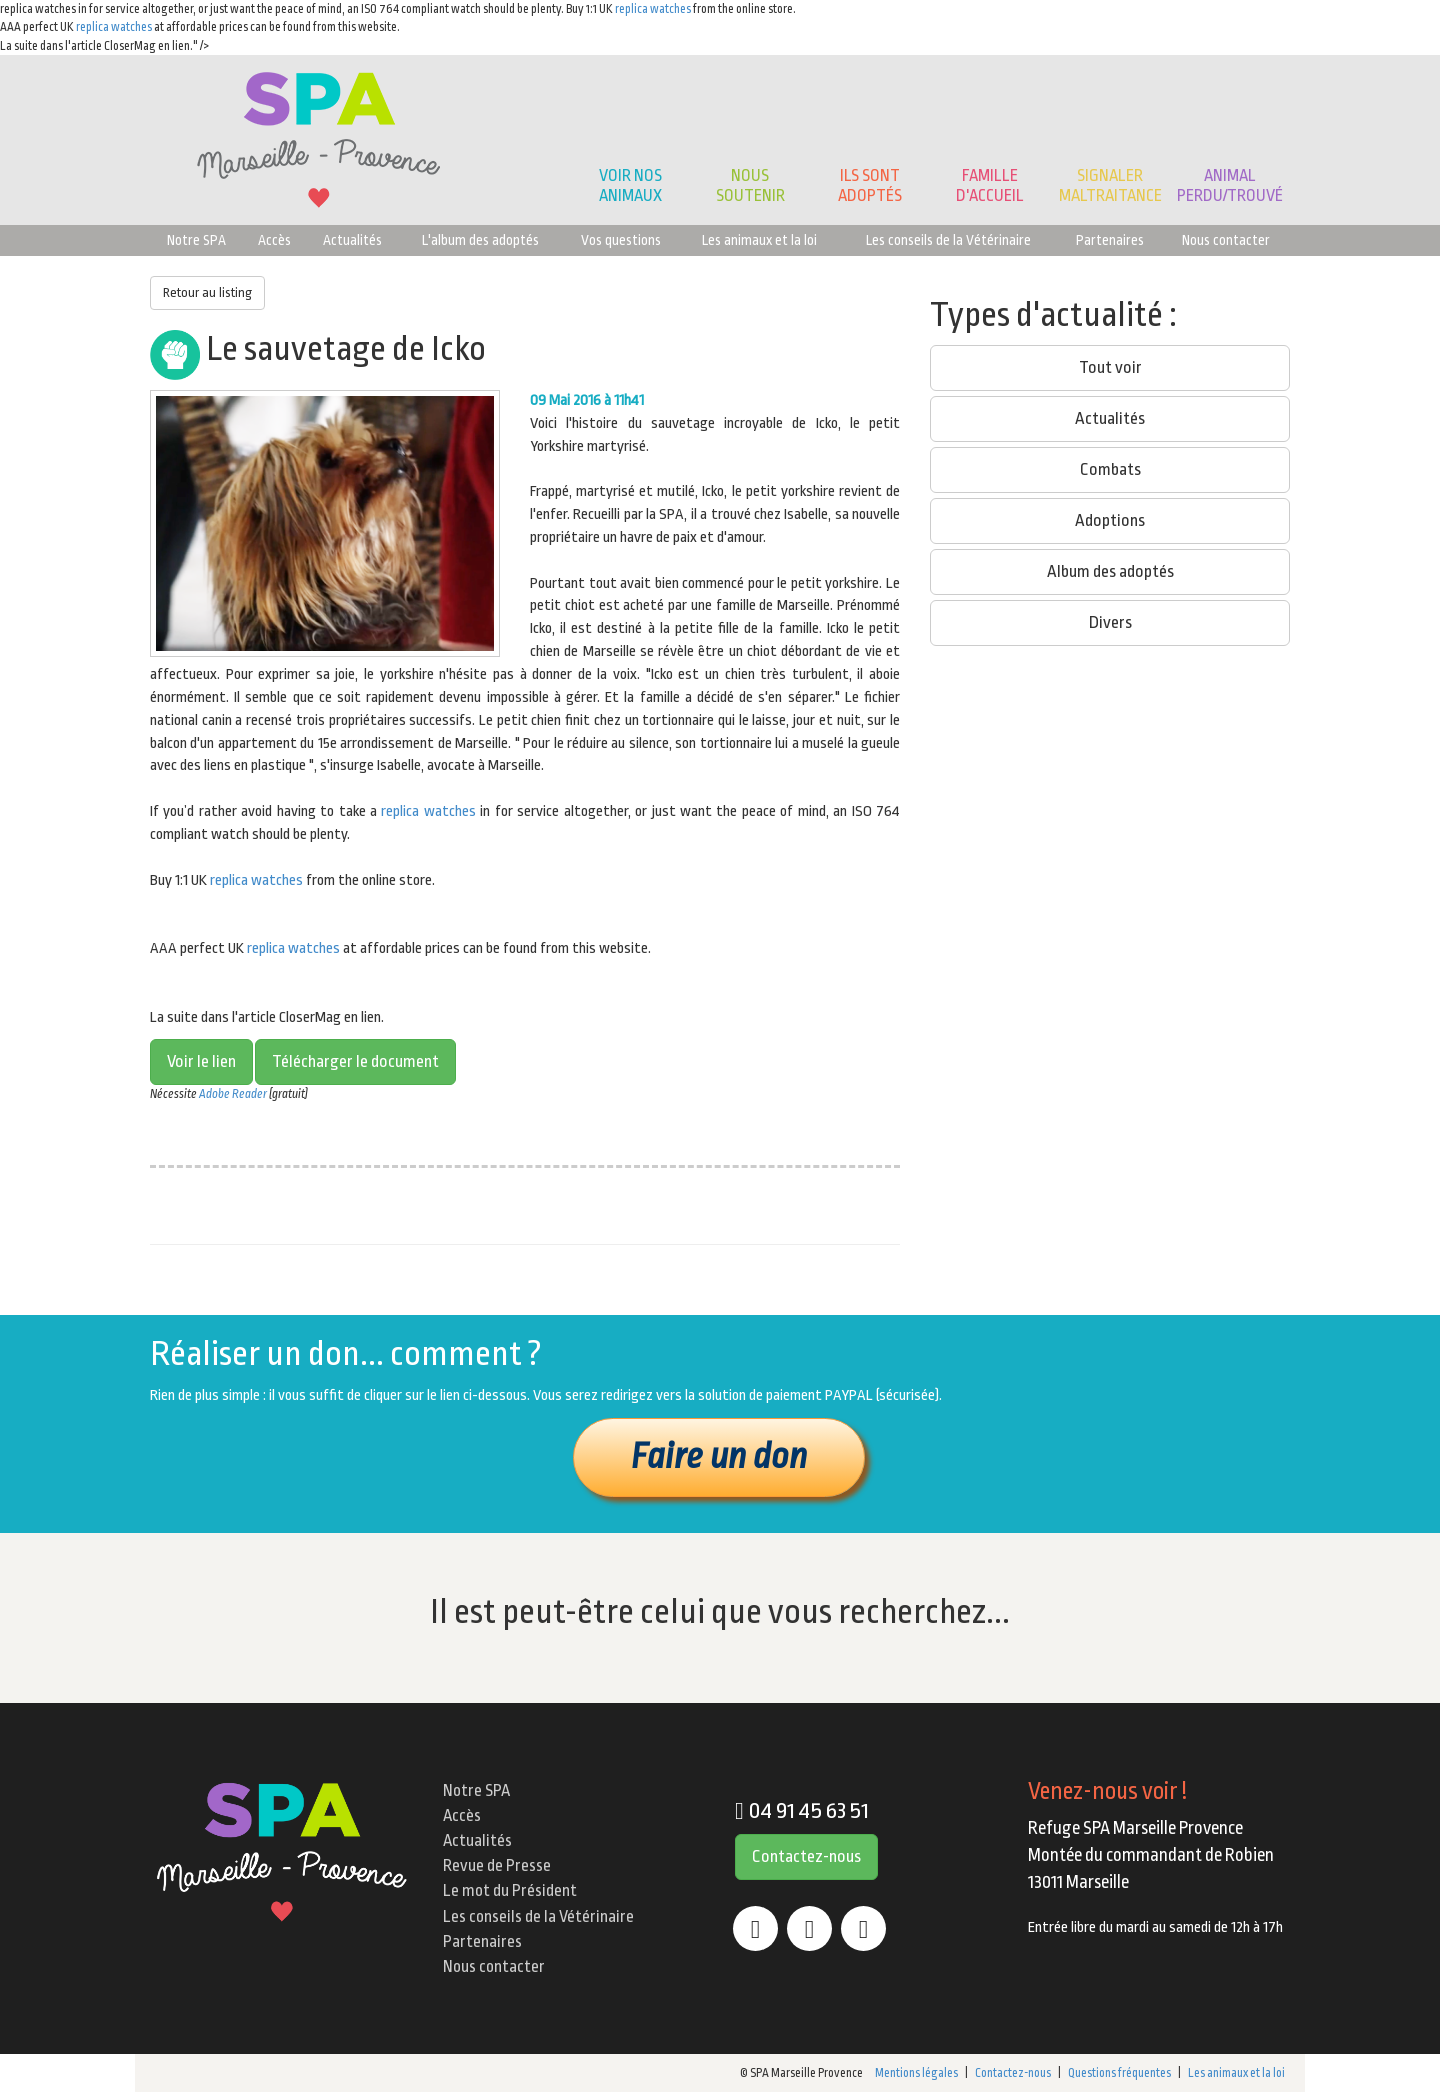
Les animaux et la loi (759, 240)
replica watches (653, 9)
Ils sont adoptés (870, 185)
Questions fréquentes (1119, 2073)
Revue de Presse (497, 1865)
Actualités (352, 240)
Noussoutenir (750, 185)
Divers (1110, 622)
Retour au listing (207, 292)
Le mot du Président (510, 1890)
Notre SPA (196, 240)
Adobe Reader (233, 1094)
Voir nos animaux (630, 185)
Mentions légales (916, 2073)
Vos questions (621, 240)
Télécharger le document (355, 1061)
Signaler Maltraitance (1110, 185)
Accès (274, 240)
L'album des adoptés (480, 240)
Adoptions (1110, 520)
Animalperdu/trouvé (1230, 185)
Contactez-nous (806, 1856)
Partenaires (1110, 240)
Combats (1110, 469)
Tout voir (1110, 367)
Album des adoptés (1110, 571)
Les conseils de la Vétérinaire (948, 240)
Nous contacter (1226, 240)
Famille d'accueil (990, 185)
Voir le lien (201, 1061)
